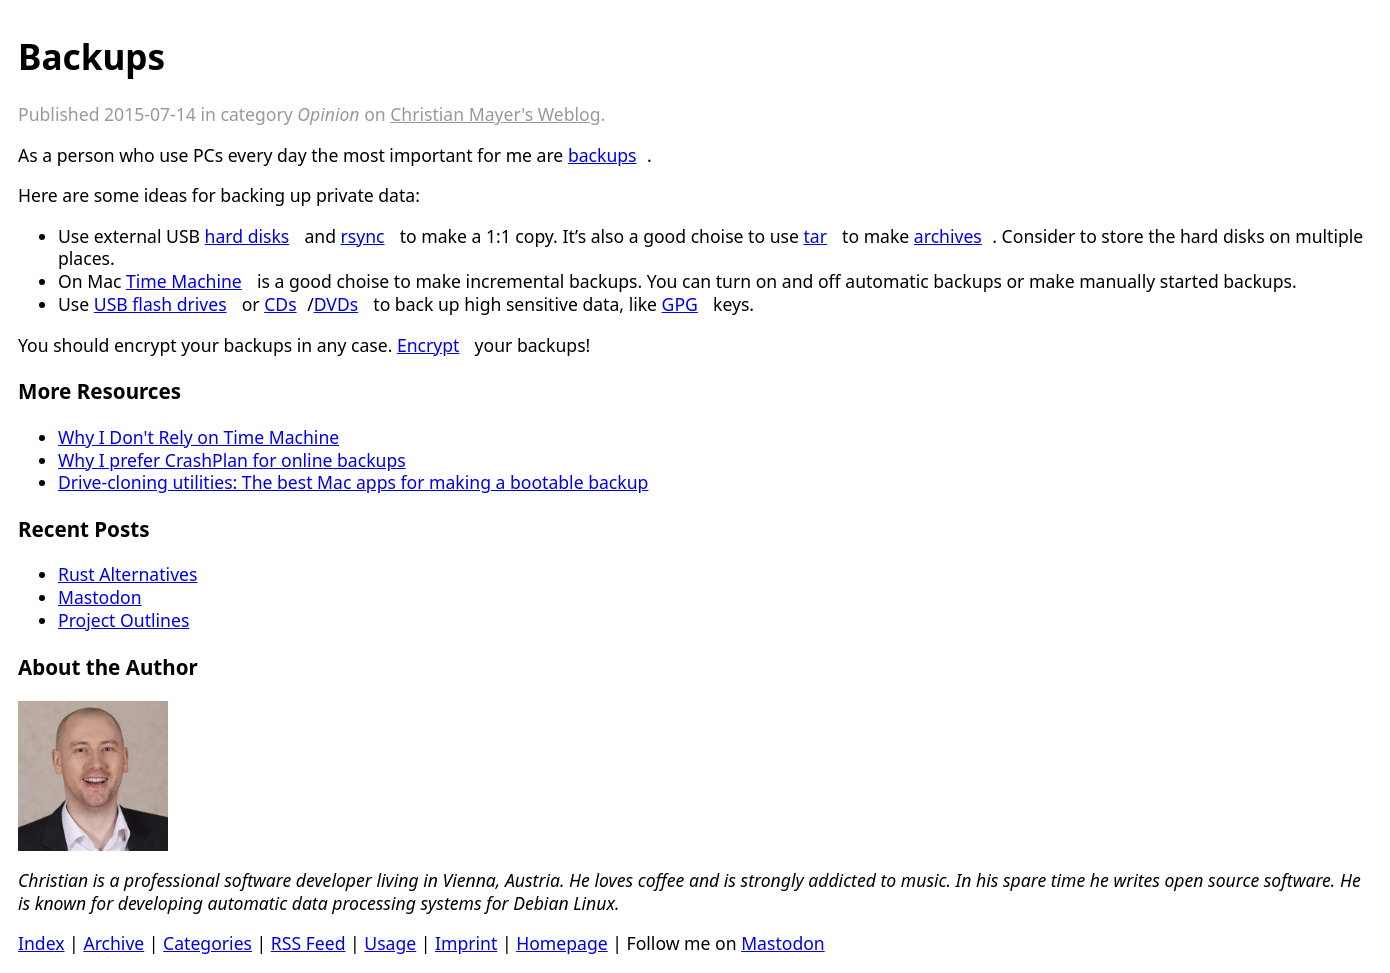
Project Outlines (123, 620)
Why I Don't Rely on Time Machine (198, 437)
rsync (363, 236)
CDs (280, 304)
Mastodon (100, 597)
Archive (113, 943)
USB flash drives (160, 304)
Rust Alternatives (127, 574)
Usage (390, 943)
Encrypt (428, 345)
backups (602, 155)
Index (41, 943)
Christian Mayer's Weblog (495, 114)
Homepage (562, 943)
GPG (680, 304)
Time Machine (184, 281)
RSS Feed (308, 943)
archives (948, 236)
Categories (207, 943)
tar (815, 236)
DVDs (336, 304)
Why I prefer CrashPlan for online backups (232, 460)
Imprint (466, 943)
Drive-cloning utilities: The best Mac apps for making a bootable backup (353, 482)
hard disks (247, 236)
